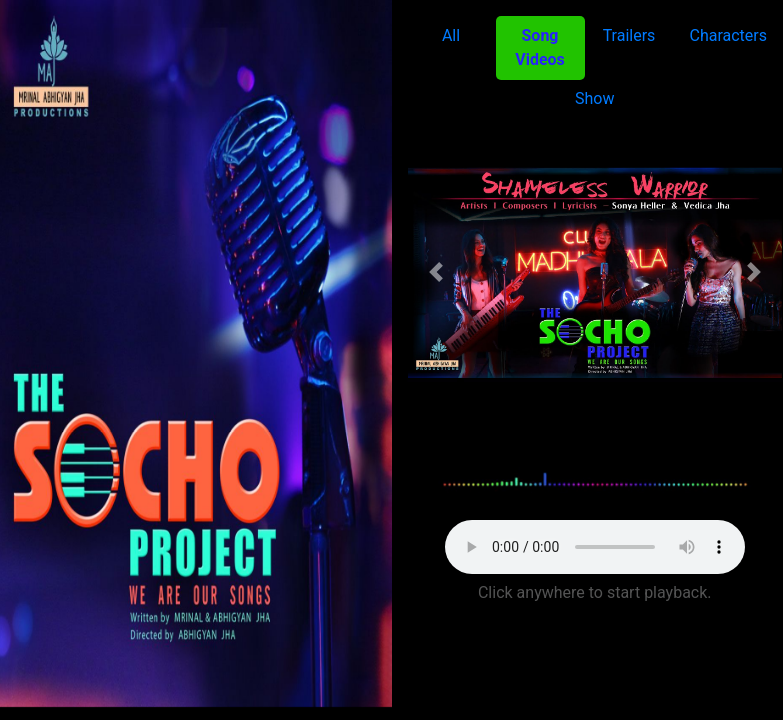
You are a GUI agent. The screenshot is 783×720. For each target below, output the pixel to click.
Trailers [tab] (629, 35)
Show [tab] (594, 98)
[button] (436, 272)
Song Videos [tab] (540, 47)
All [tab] (451, 35)
